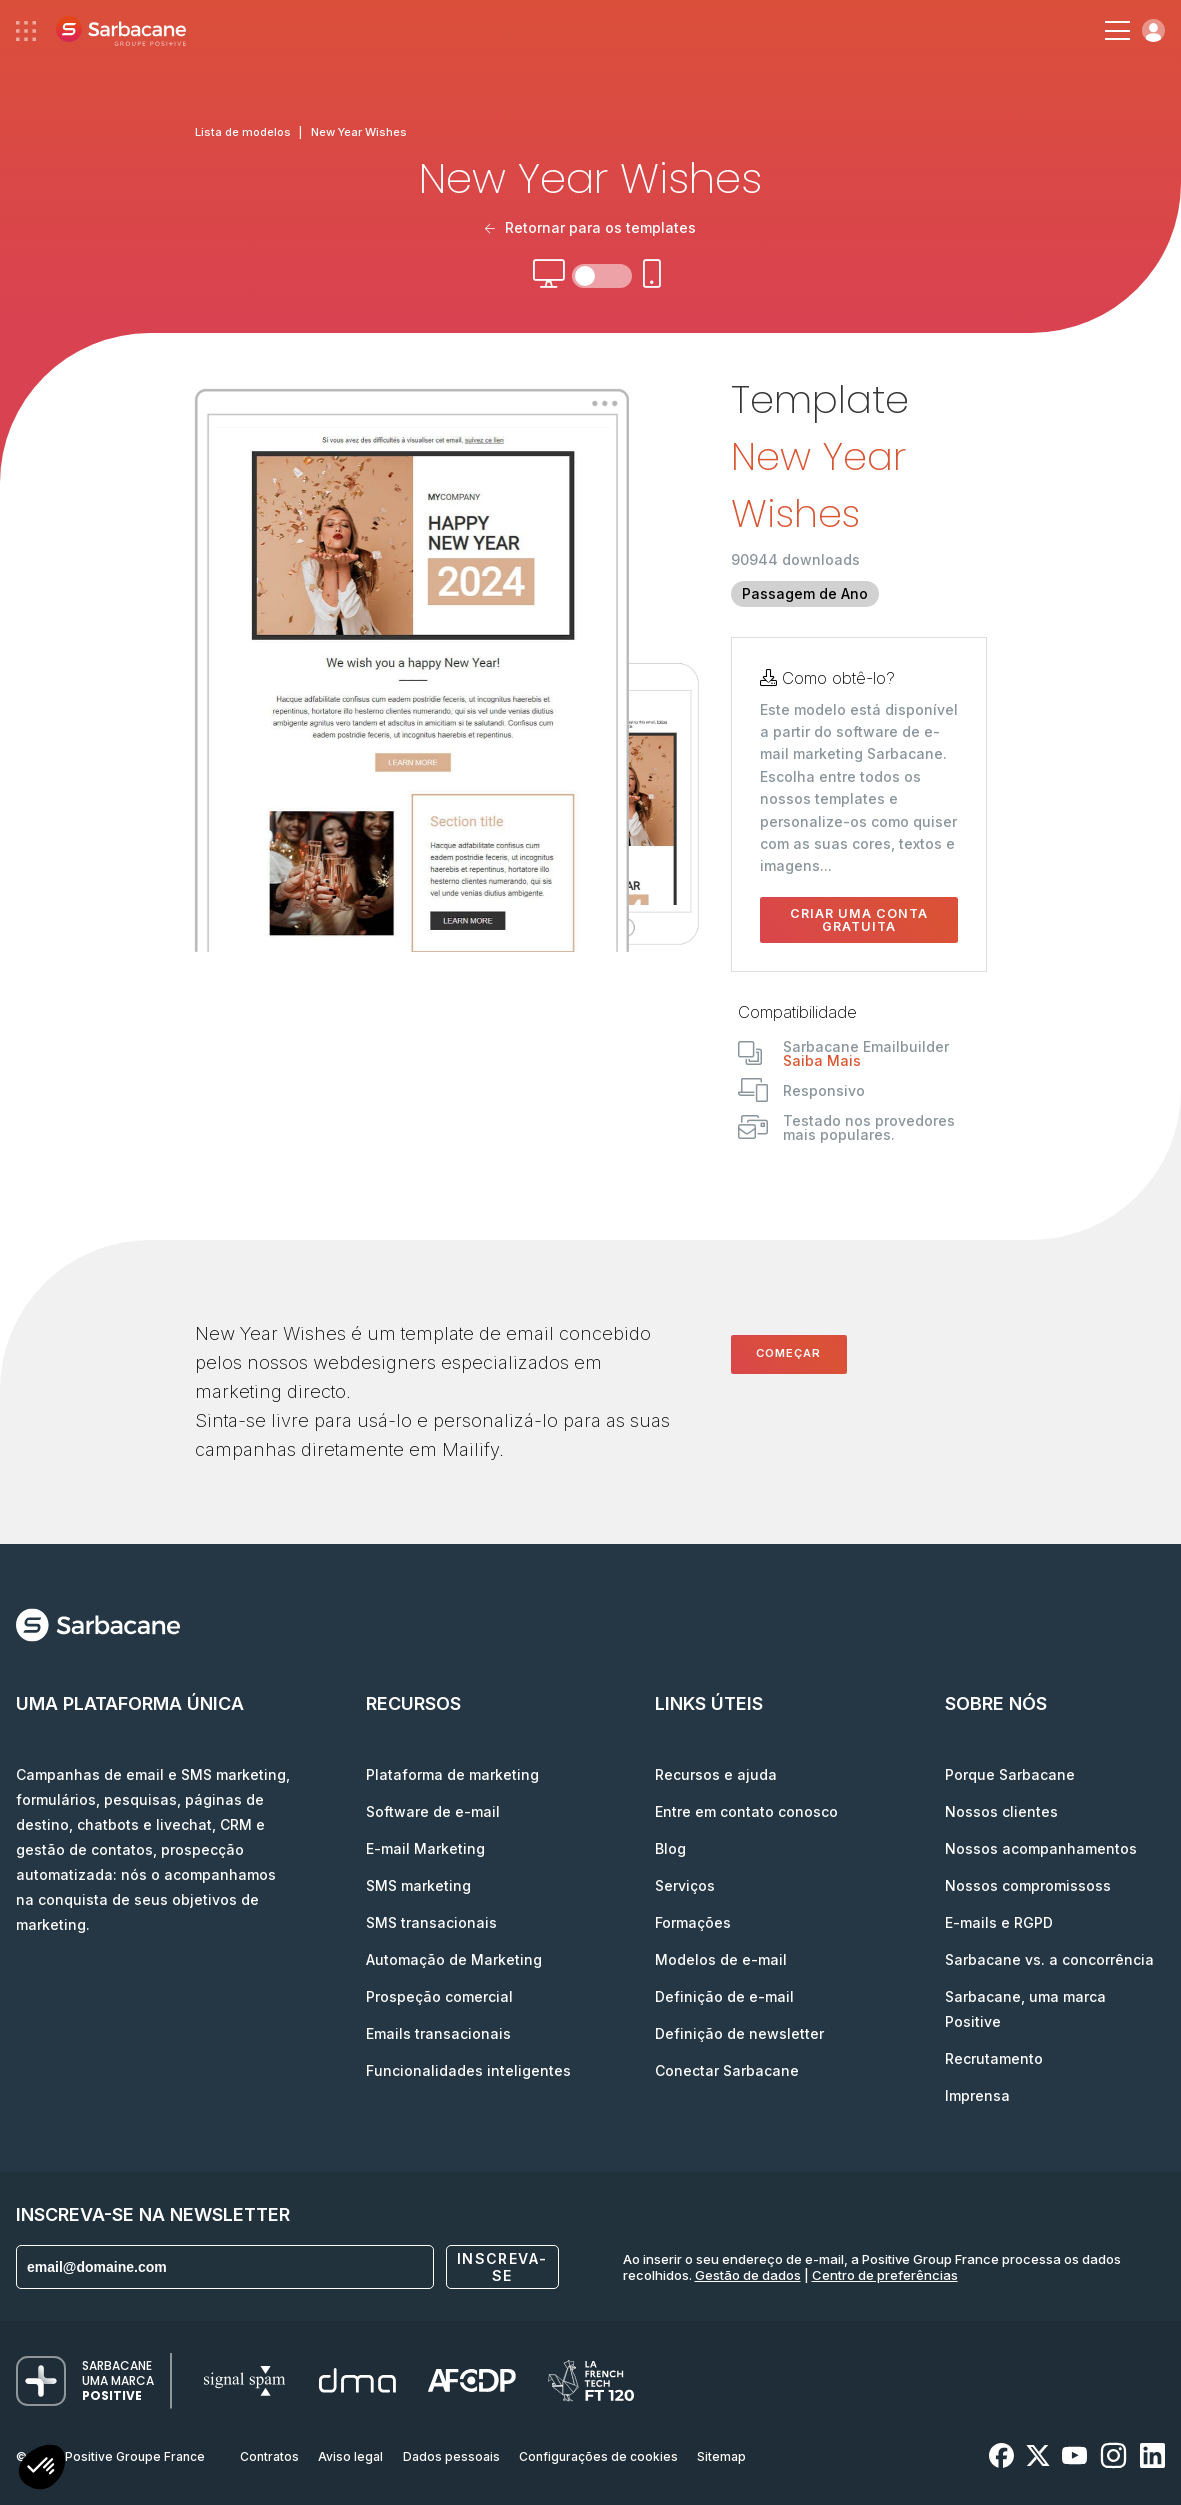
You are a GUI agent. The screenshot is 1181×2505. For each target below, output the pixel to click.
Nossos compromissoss (1028, 1885)
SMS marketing (418, 1885)
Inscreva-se (502, 2267)
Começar (788, 1353)
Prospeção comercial (439, 1996)
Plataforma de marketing (452, 1774)
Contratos (269, 2456)
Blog (670, 1848)
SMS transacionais (431, 1922)
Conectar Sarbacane (727, 2070)
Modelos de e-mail (721, 1959)
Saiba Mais (822, 1060)
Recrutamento (994, 2058)
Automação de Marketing (454, 1959)
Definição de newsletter (739, 2033)
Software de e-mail (433, 1811)
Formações (693, 1922)
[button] (42, 2469)
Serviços (685, 1885)
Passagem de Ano (805, 593)
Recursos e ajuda (716, 1774)
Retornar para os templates (590, 227)
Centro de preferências (885, 2275)
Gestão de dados (748, 2275)
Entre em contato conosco (746, 1811)
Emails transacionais (438, 2033)
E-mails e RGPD (999, 1922)
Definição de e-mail (724, 1996)
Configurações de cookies (598, 2456)
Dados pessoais (451, 2456)
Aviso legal (350, 2456)
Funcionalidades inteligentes (468, 2070)
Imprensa (977, 2095)
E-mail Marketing (425, 1848)
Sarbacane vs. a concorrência (1049, 1959)
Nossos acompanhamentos (1041, 1848)
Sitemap (721, 2456)
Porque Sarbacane (1010, 1774)
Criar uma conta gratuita (859, 920)
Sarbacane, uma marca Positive (1025, 2009)
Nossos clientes (1001, 1811)
